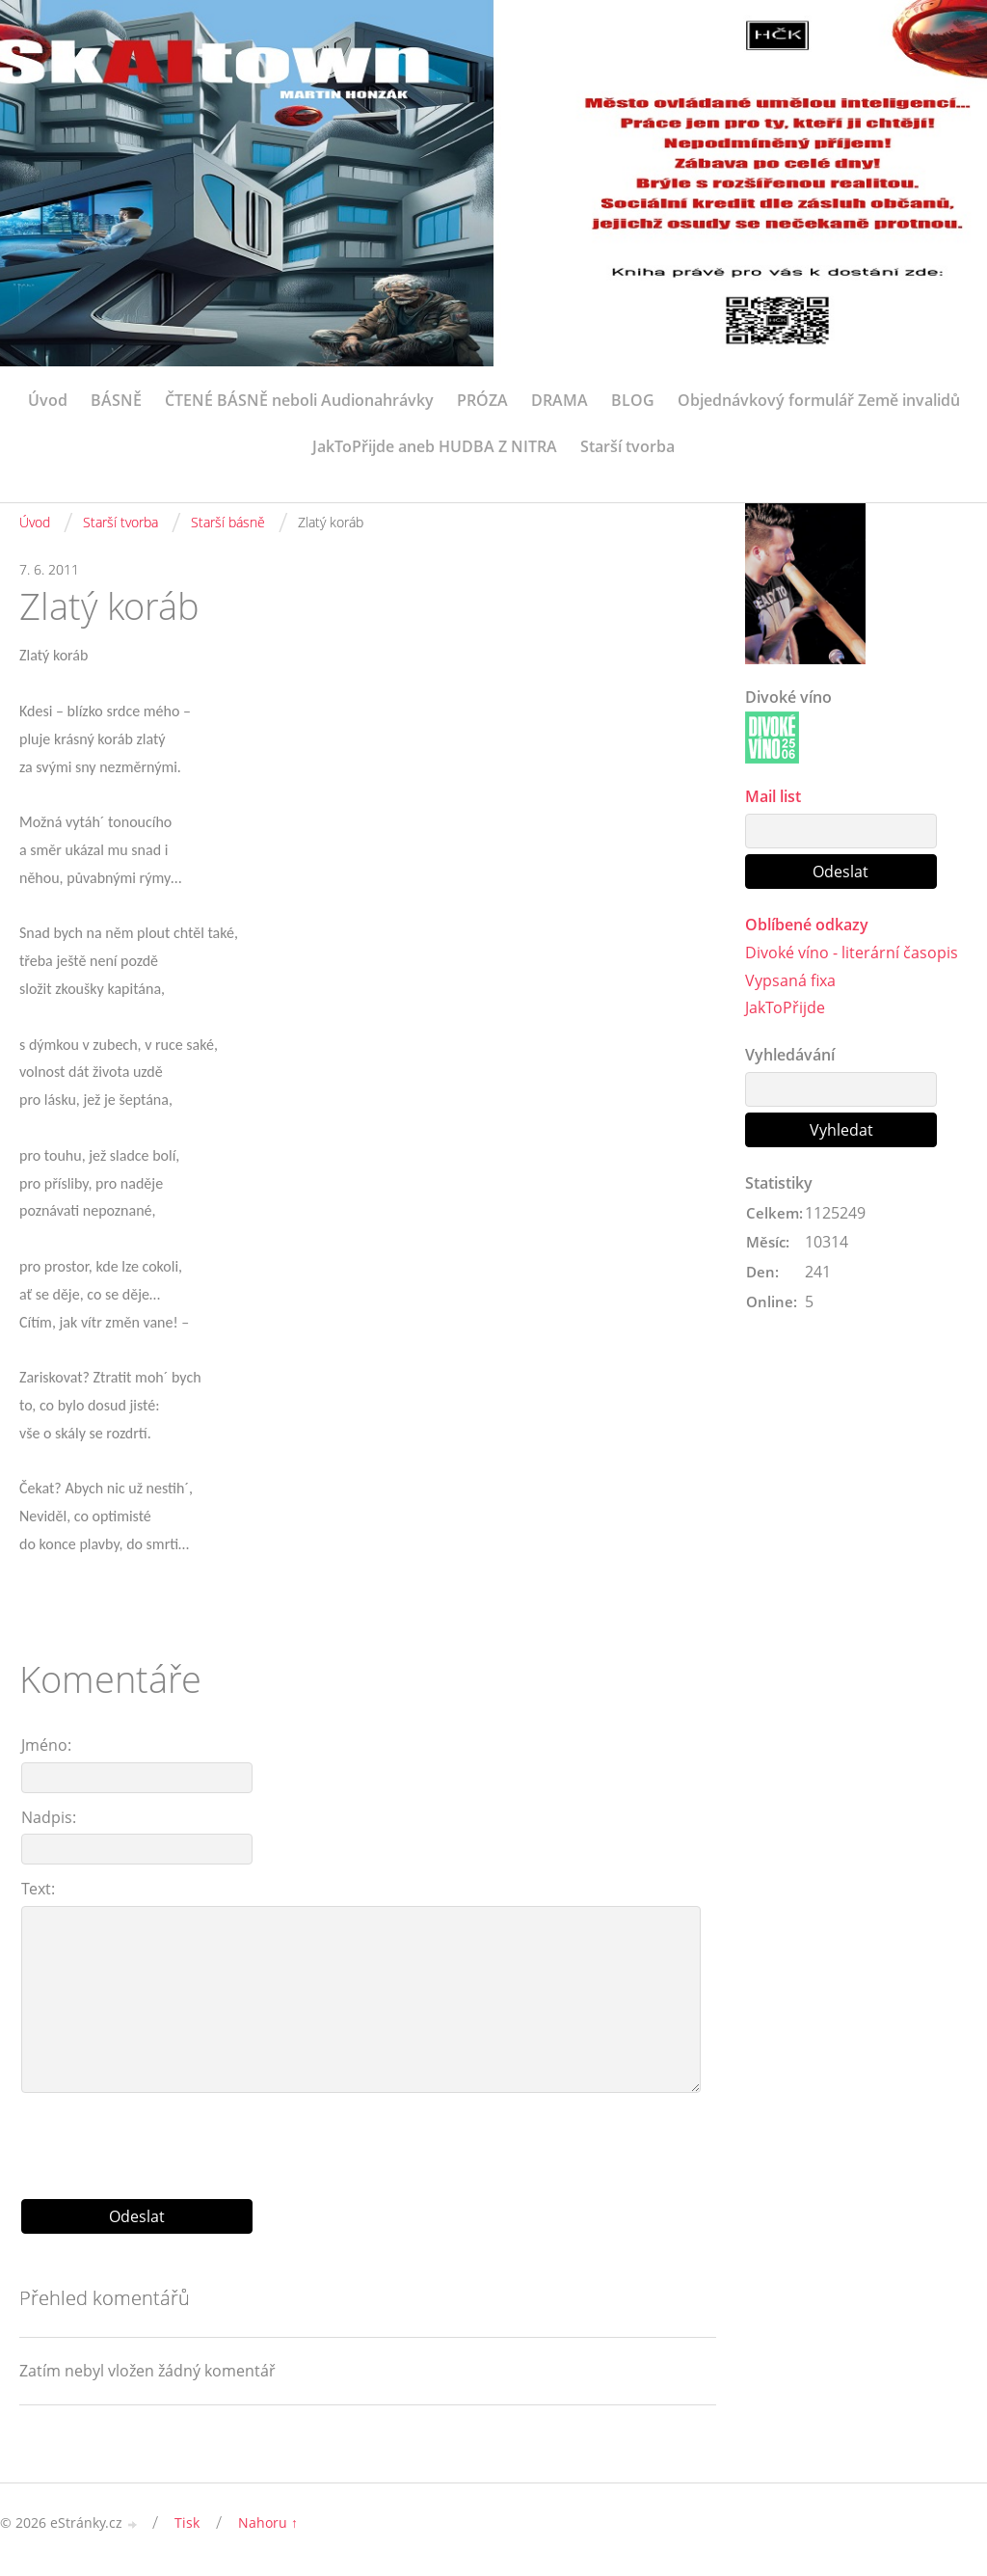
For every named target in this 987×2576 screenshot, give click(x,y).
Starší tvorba (627, 446)
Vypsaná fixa (790, 980)
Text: (38, 1888)
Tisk (187, 2522)
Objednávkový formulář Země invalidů (819, 400)
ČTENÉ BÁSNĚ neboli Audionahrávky (299, 400)
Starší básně (228, 522)
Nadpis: (48, 1817)
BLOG (632, 400)
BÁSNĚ (116, 400)
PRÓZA (482, 400)
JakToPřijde (785, 1008)
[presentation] (368, 2138)
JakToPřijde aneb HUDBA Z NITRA (434, 446)
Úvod (47, 400)
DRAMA (559, 400)
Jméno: (46, 1745)
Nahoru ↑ (268, 2522)
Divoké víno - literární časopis (851, 952)
